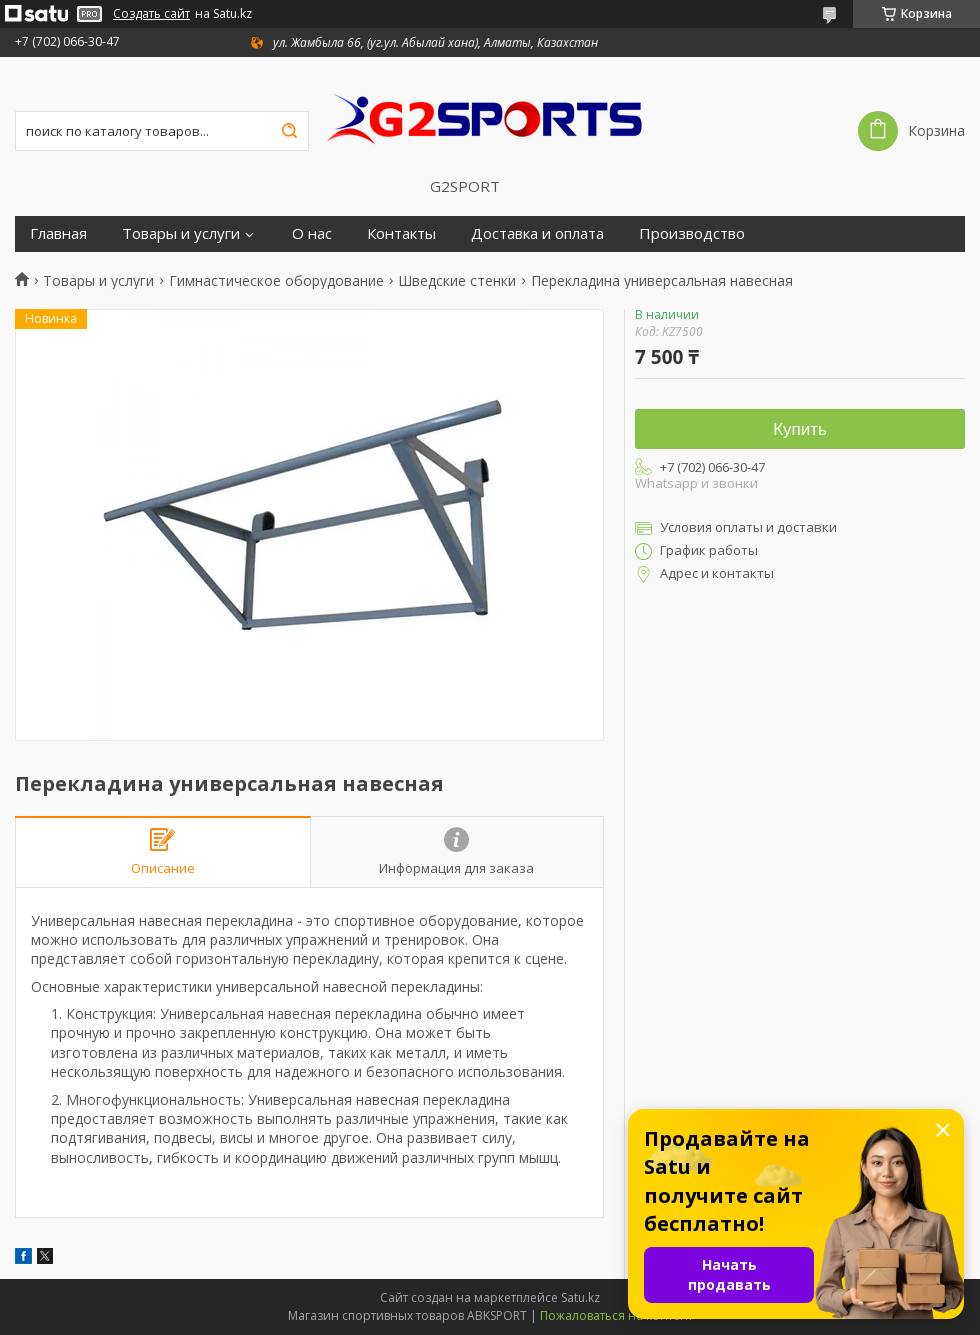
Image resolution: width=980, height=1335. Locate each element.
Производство (692, 233)
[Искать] (289, 131)
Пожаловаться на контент (616, 1315)
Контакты (401, 233)
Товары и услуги (181, 233)
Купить (800, 429)
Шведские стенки (457, 281)
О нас (312, 233)
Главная (58, 233)
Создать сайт (151, 14)
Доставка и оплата (537, 233)
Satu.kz (580, 1297)
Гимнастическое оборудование (276, 281)
